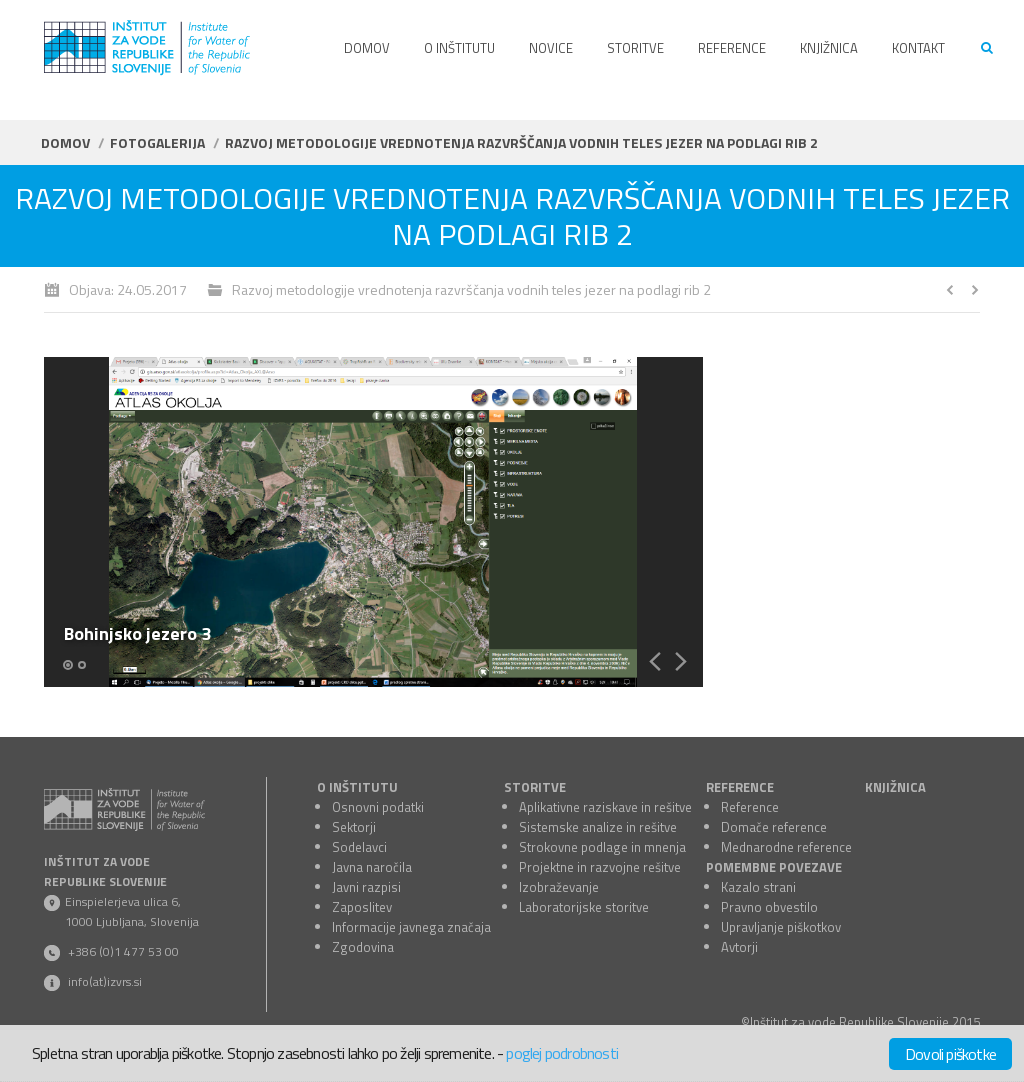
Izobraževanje (559, 887)
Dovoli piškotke (950, 1054)
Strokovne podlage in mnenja (602, 847)
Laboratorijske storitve (584, 907)
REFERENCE (740, 787)
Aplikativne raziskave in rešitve (605, 807)
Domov (65, 142)
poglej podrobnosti (562, 1053)
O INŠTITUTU (357, 787)
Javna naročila (372, 867)
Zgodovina (363, 947)
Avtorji (739, 947)
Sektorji (354, 827)
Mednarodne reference (786, 847)
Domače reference (774, 827)
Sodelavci (359, 847)
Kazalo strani (758, 887)
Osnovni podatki (378, 807)
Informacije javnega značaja (411, 927)
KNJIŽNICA (895, 787)
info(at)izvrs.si (105, 981)
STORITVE (535, 787)
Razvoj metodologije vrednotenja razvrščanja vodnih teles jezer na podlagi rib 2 (471, 289)
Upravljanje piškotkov (781, 927)
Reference (750, 807)
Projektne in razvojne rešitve (600, 867)
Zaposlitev (362, 907)
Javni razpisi (366, 887)
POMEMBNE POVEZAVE (774, 867)
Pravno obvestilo (769, 907)
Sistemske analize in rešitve (598, 827)
